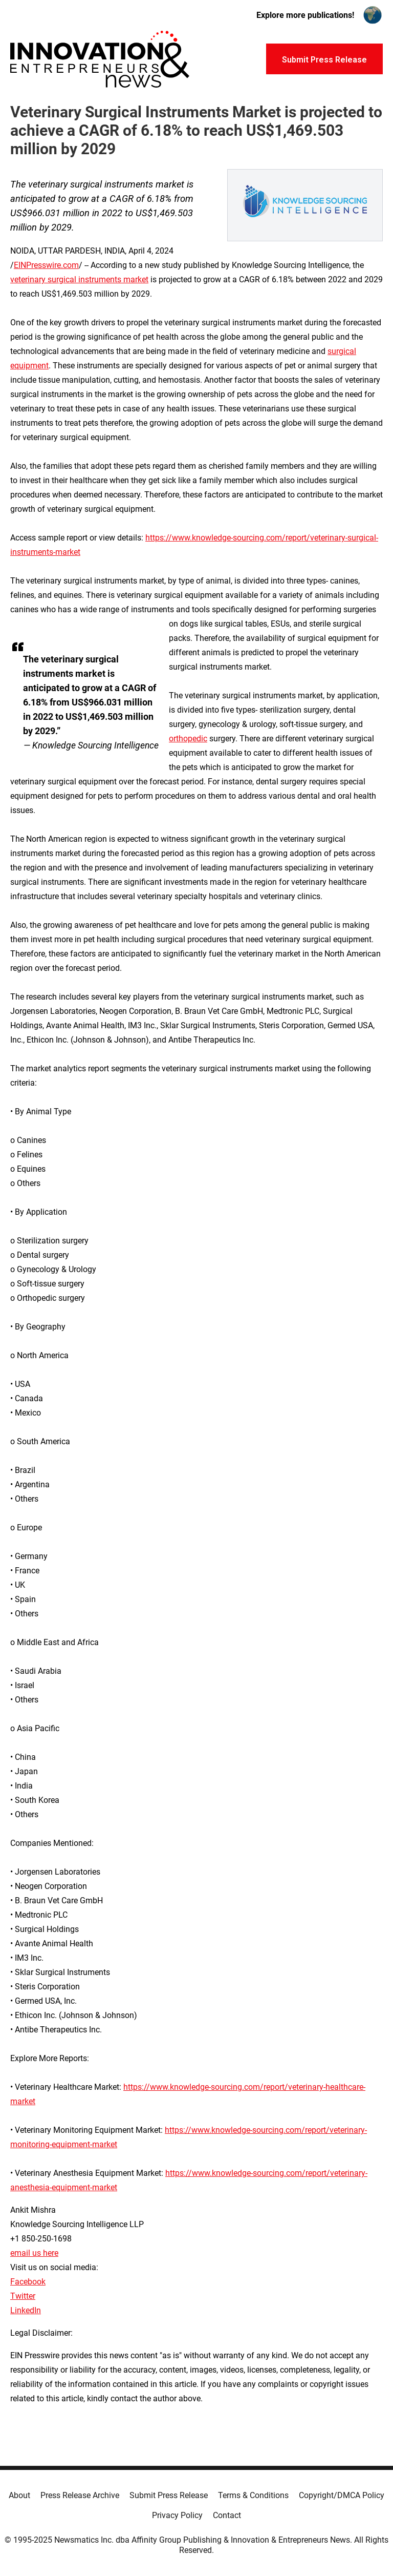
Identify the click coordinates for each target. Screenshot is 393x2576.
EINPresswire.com (46, 265)
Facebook (28, 2282)
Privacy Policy (177, 2515)
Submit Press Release (168, 2495)
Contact (227, 2515)
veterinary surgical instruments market (79, 279)
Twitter (22, 2296)
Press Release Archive (79, 2495)
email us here (34, 2253)
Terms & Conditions (253, 2495)
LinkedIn (25, 2310)
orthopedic (188, 738)
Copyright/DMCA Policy (341, 2495)
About (19, 2495)
